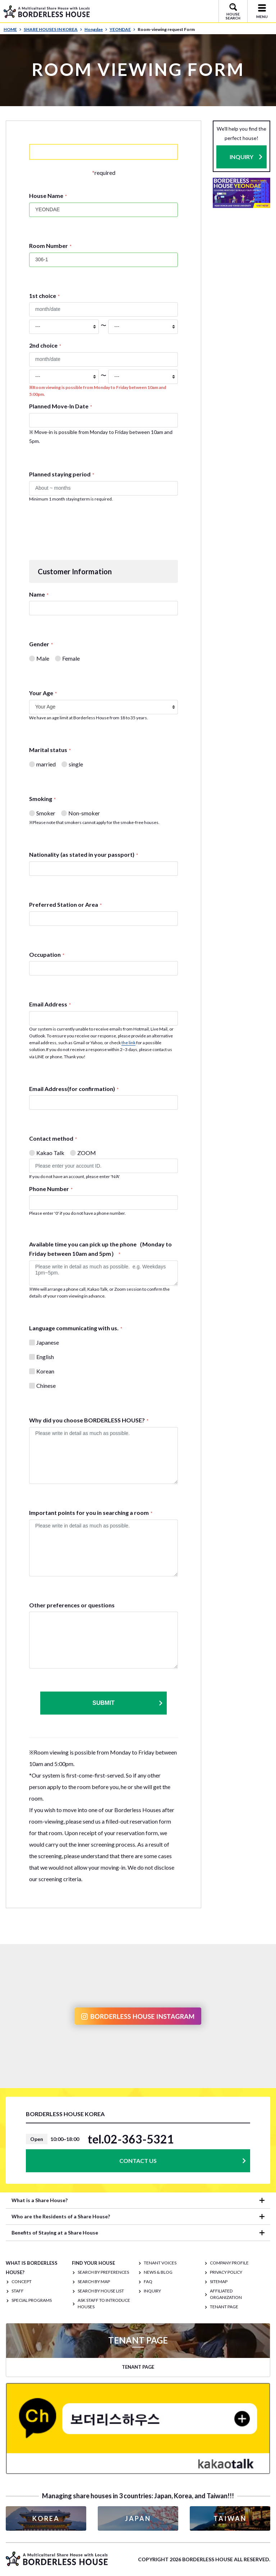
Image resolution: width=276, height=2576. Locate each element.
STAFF (18, 2291)
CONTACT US (138, 2160)
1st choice (44, 295)
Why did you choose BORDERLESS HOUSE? (88, 1420)
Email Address (50, 1004)
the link (128, 1042)
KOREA (46, 2518)
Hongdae (95, 29)
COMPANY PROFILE (229, 2262)
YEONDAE (122, 29)
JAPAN (138, 2518)
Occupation (46, 954)
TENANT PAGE (224, 2306)
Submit (127, 1703)
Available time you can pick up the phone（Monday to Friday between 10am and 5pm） (100, 1249)
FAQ (148, 2281)
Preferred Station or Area (65, 904)
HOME (13, 29)
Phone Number (51, 1188)
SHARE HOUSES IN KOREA (53, 29)
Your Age (43, 692)
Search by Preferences (103, 2272)
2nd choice (45, 345)
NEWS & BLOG (158, 2272)
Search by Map (94, 2281)
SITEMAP (218, 2281)
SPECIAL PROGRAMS (32, 2300)
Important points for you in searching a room (90, 1512)
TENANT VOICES (160, 2262)
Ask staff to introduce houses (104, 2303)
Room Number (50, 245)
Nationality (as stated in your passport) (83, 854)
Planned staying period (61, 474)
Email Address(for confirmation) (74, 1088)
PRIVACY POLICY (226, 2272)
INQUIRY (241, 156)
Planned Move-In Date (60, 406)
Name (39, 594)
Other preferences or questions (72, 1605)
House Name (48, 195)
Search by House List (101, 2291)
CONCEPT (22, 2281)
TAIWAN (230, 2518)
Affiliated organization (226, 2294)
